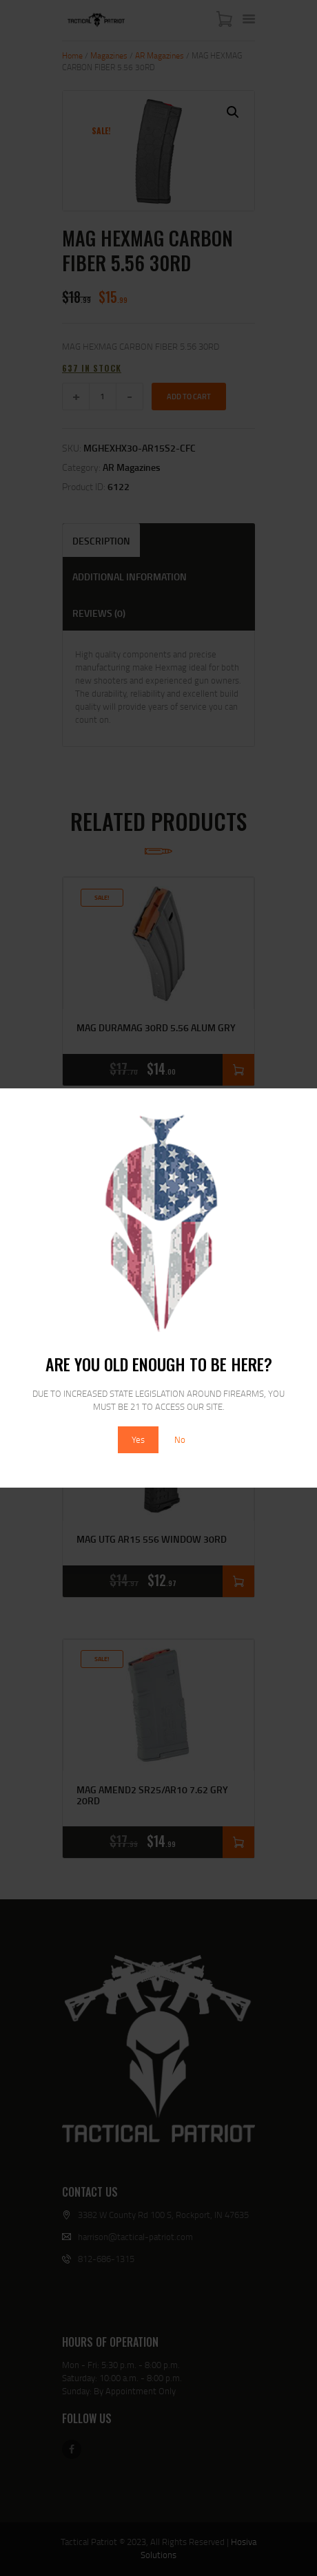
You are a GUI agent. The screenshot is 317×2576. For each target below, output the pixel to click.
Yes (138, 1439)
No (179, 1439)
